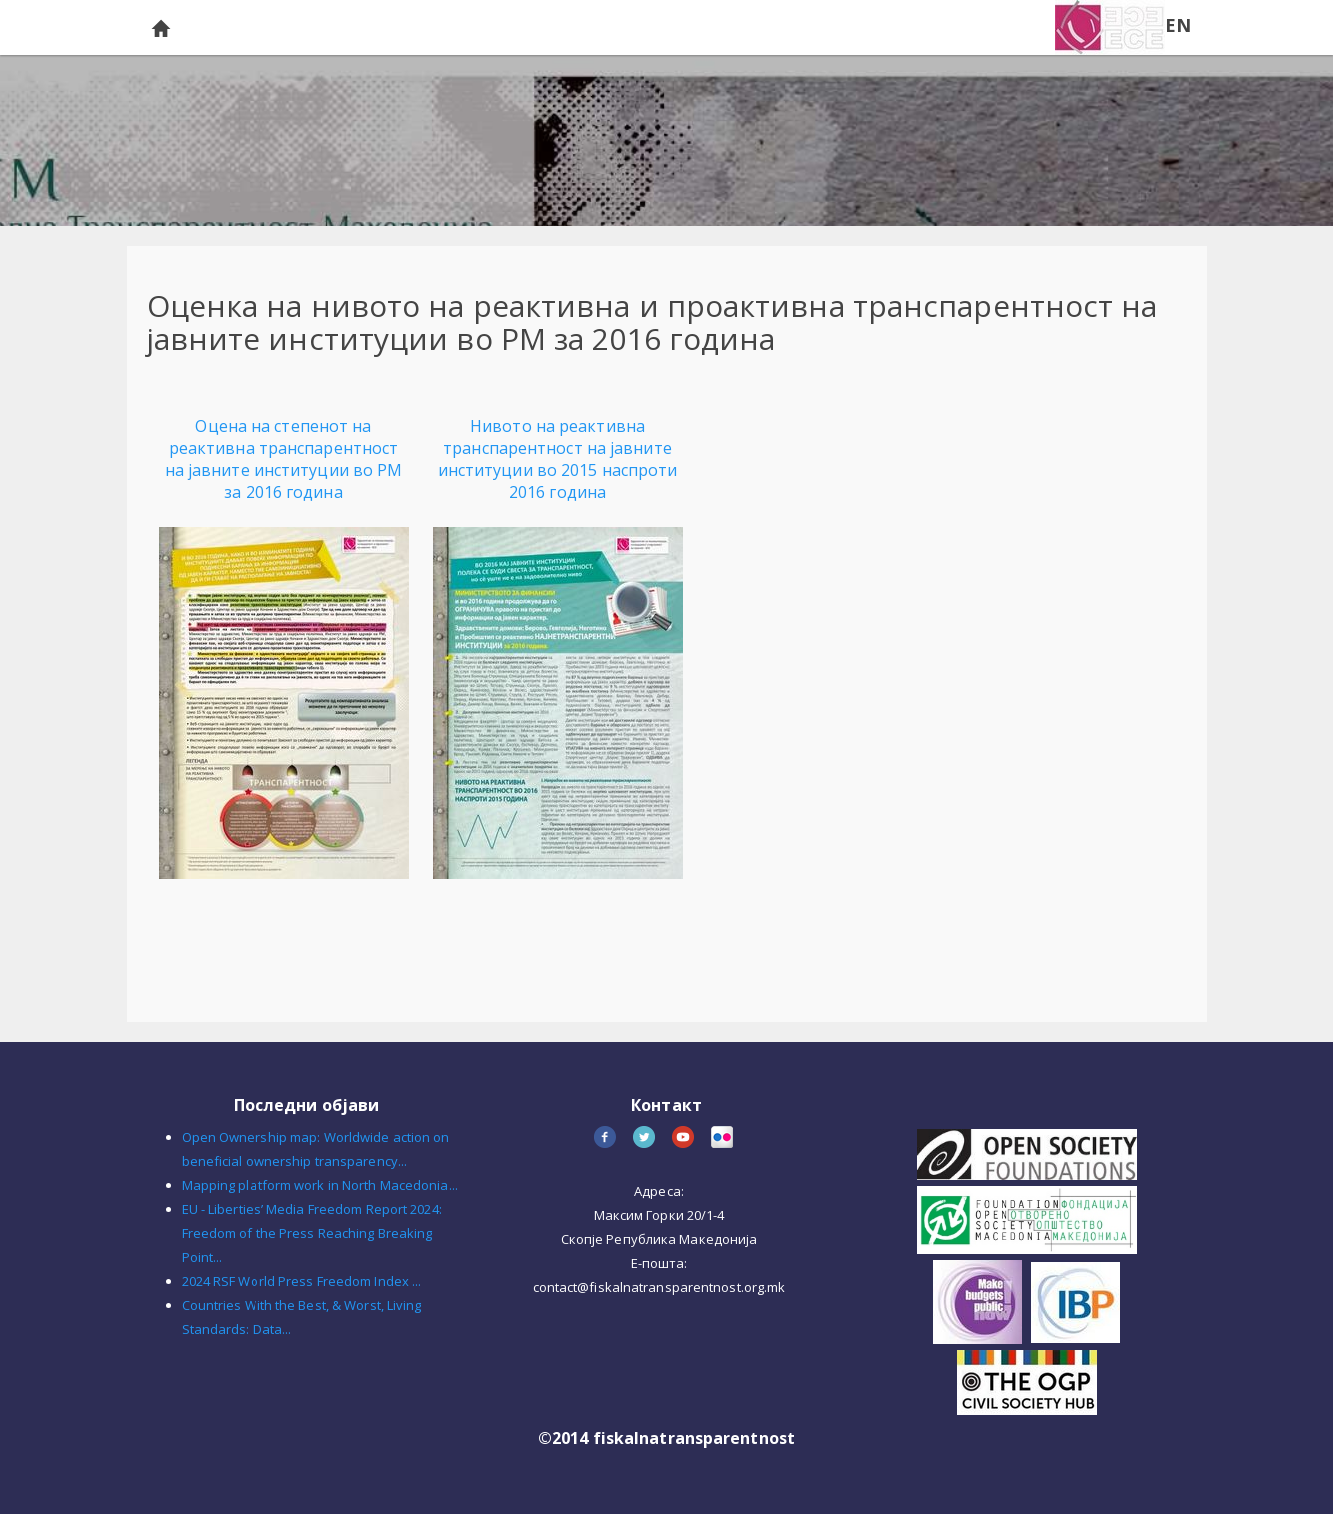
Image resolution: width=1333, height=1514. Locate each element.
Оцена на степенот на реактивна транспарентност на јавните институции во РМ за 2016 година (284, 459)
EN (1178, 25)
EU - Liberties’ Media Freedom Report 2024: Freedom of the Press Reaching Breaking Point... (312, 1233)
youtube (684, 1138)
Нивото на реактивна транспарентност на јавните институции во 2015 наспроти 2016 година (558, 459)
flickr (723, 1138)
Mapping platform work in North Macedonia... (320, 1185)
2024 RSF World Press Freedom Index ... (302, 1281)
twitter (645, 1138)
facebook (606, 1138)
